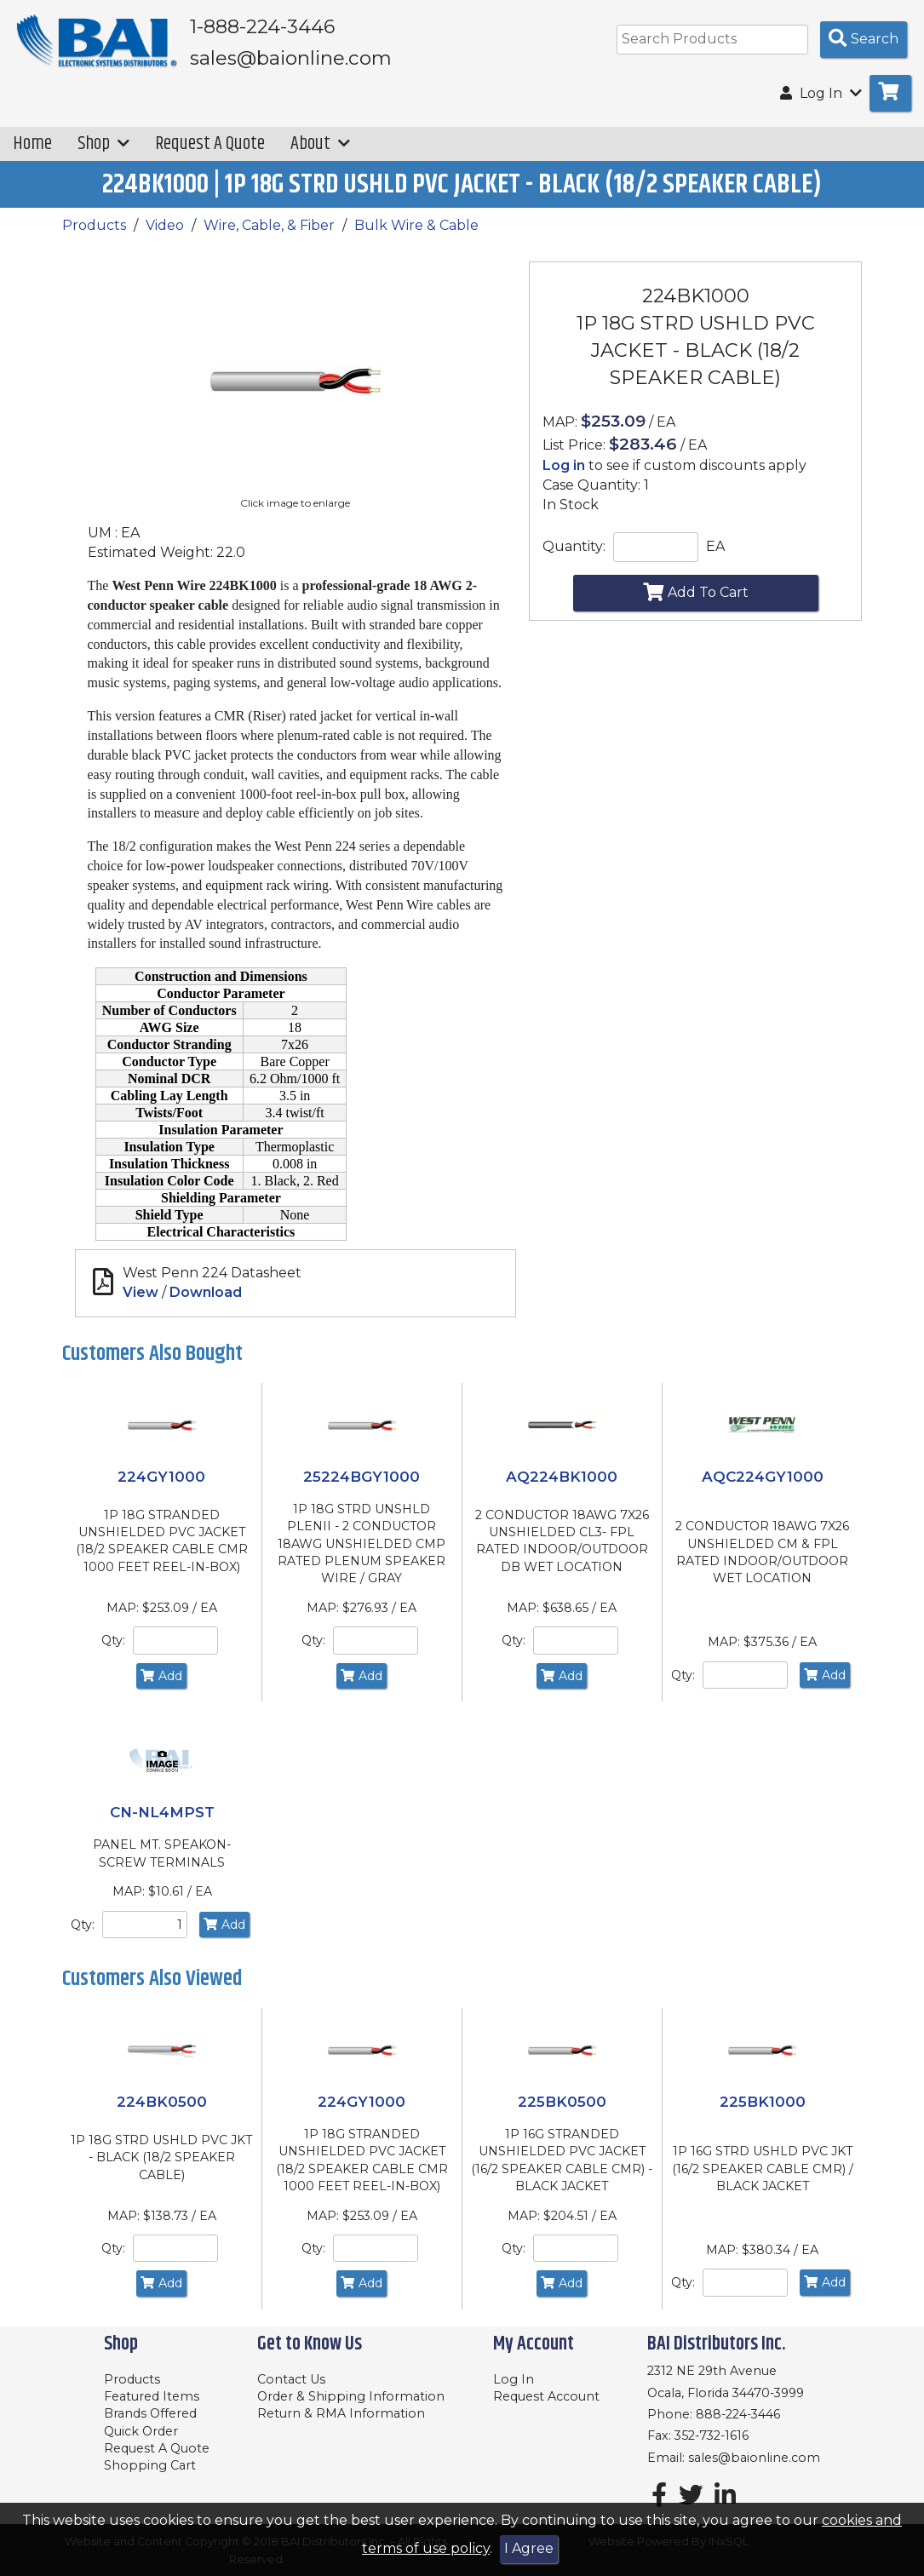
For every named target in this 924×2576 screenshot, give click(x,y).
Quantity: (573, 546)
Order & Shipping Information (351, 2396)
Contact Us (291, 2379)
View (140, 1292)
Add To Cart (696, 591)
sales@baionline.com (754, 2457)
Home (32, 143)
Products (94, 225)
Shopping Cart (150, 2465)
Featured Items (151, 2396)
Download (205, 1292)
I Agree (529, 2548)
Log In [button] (821, 93)
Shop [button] (103, 143)
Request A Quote (210, 143)
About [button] (320, 143)
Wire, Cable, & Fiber (269, 225)
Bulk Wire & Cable (416, 225)
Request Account (546, 2396)
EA (715, 546)
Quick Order (141, 2431)
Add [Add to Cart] (161, 1676)
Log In (513, 2379)
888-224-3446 (738, 2414)
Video (165, 225)
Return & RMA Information (341, 2413)
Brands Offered (150, 2413)
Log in (563, 465)
